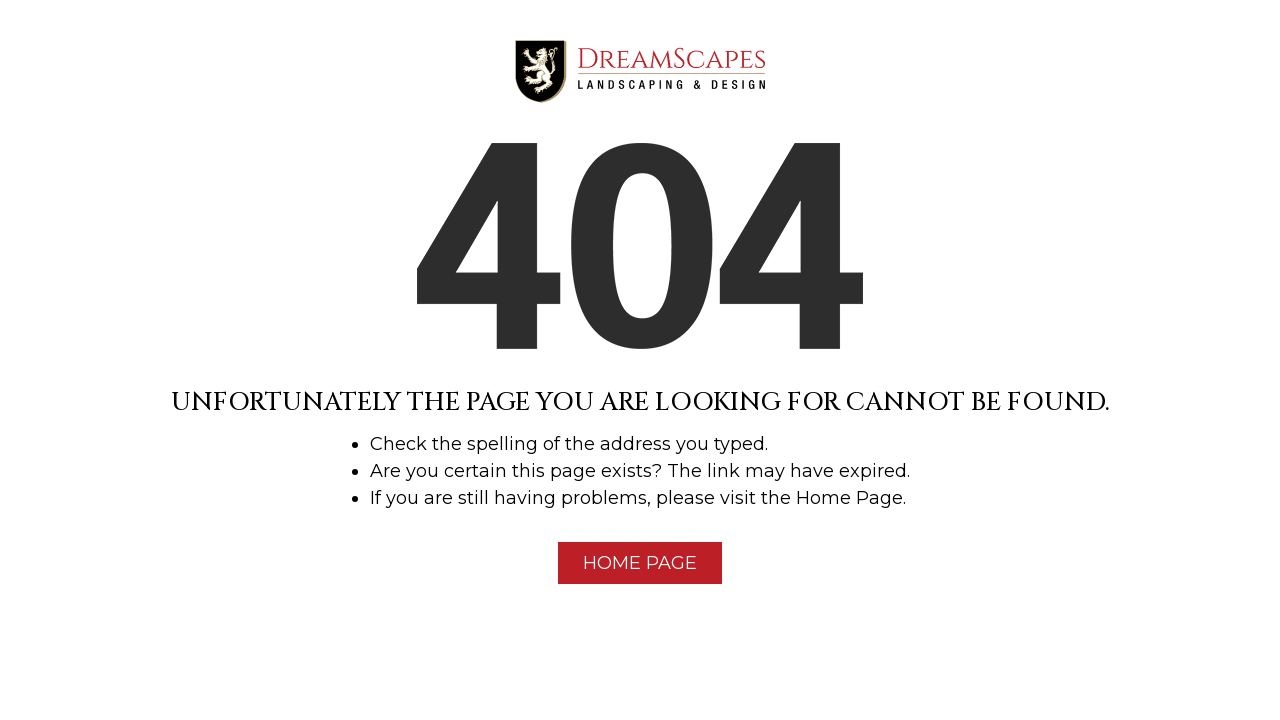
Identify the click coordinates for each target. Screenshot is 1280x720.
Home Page (640, 563)
